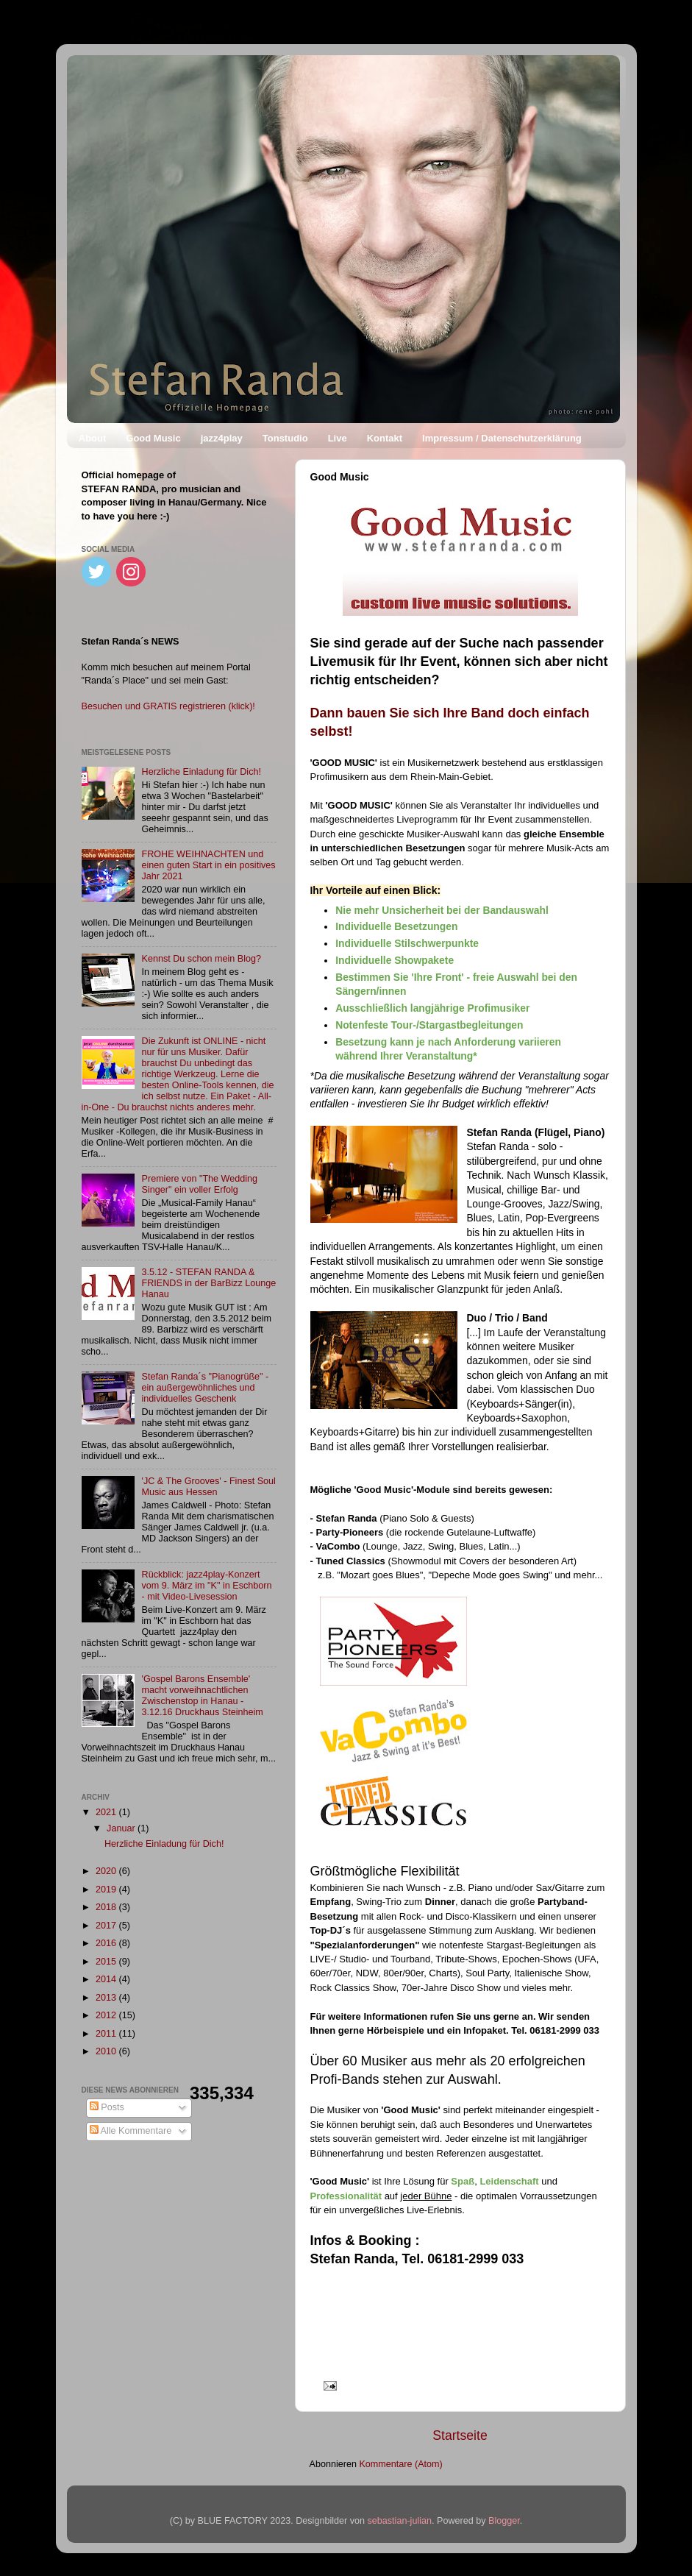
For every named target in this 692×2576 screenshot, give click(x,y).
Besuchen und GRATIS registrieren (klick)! (168, 706)
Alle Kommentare (130, 2131)
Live (337, 438)
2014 (107, 1979)
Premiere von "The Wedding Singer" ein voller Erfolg (200, 1184)
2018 (107, 1907)
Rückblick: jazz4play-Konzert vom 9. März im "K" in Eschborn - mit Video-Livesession (207, 1585)
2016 (107, 1943)
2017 (107, 1925)
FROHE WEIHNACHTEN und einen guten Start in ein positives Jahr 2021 (209, 865)
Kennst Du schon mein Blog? (201, 959)
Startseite (459, 2435)
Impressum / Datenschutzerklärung (502, 438)
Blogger (504, 2521)
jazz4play (222, 438)
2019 (107, 1889)
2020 (107, 1871)
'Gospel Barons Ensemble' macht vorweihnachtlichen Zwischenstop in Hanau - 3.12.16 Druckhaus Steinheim (202, 1695)
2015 (107, 1961)
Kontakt (384, 438)
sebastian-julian (400, 2521)
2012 (107, 2015)
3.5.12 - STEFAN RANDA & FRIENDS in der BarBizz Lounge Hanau (209, 1283)
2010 (107, 2051)
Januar (122, 1828)
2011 (107, 2034)
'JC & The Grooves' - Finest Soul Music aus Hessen (209, 1486)
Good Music (153, 438)
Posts (107, 2107)
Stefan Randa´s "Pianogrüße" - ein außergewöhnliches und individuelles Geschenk (205, 1388)
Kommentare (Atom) (400, 2464)
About (93, 438)
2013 (107, 1998)
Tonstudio (285, 438)
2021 (107, 1812)
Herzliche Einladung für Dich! (201, 772)
